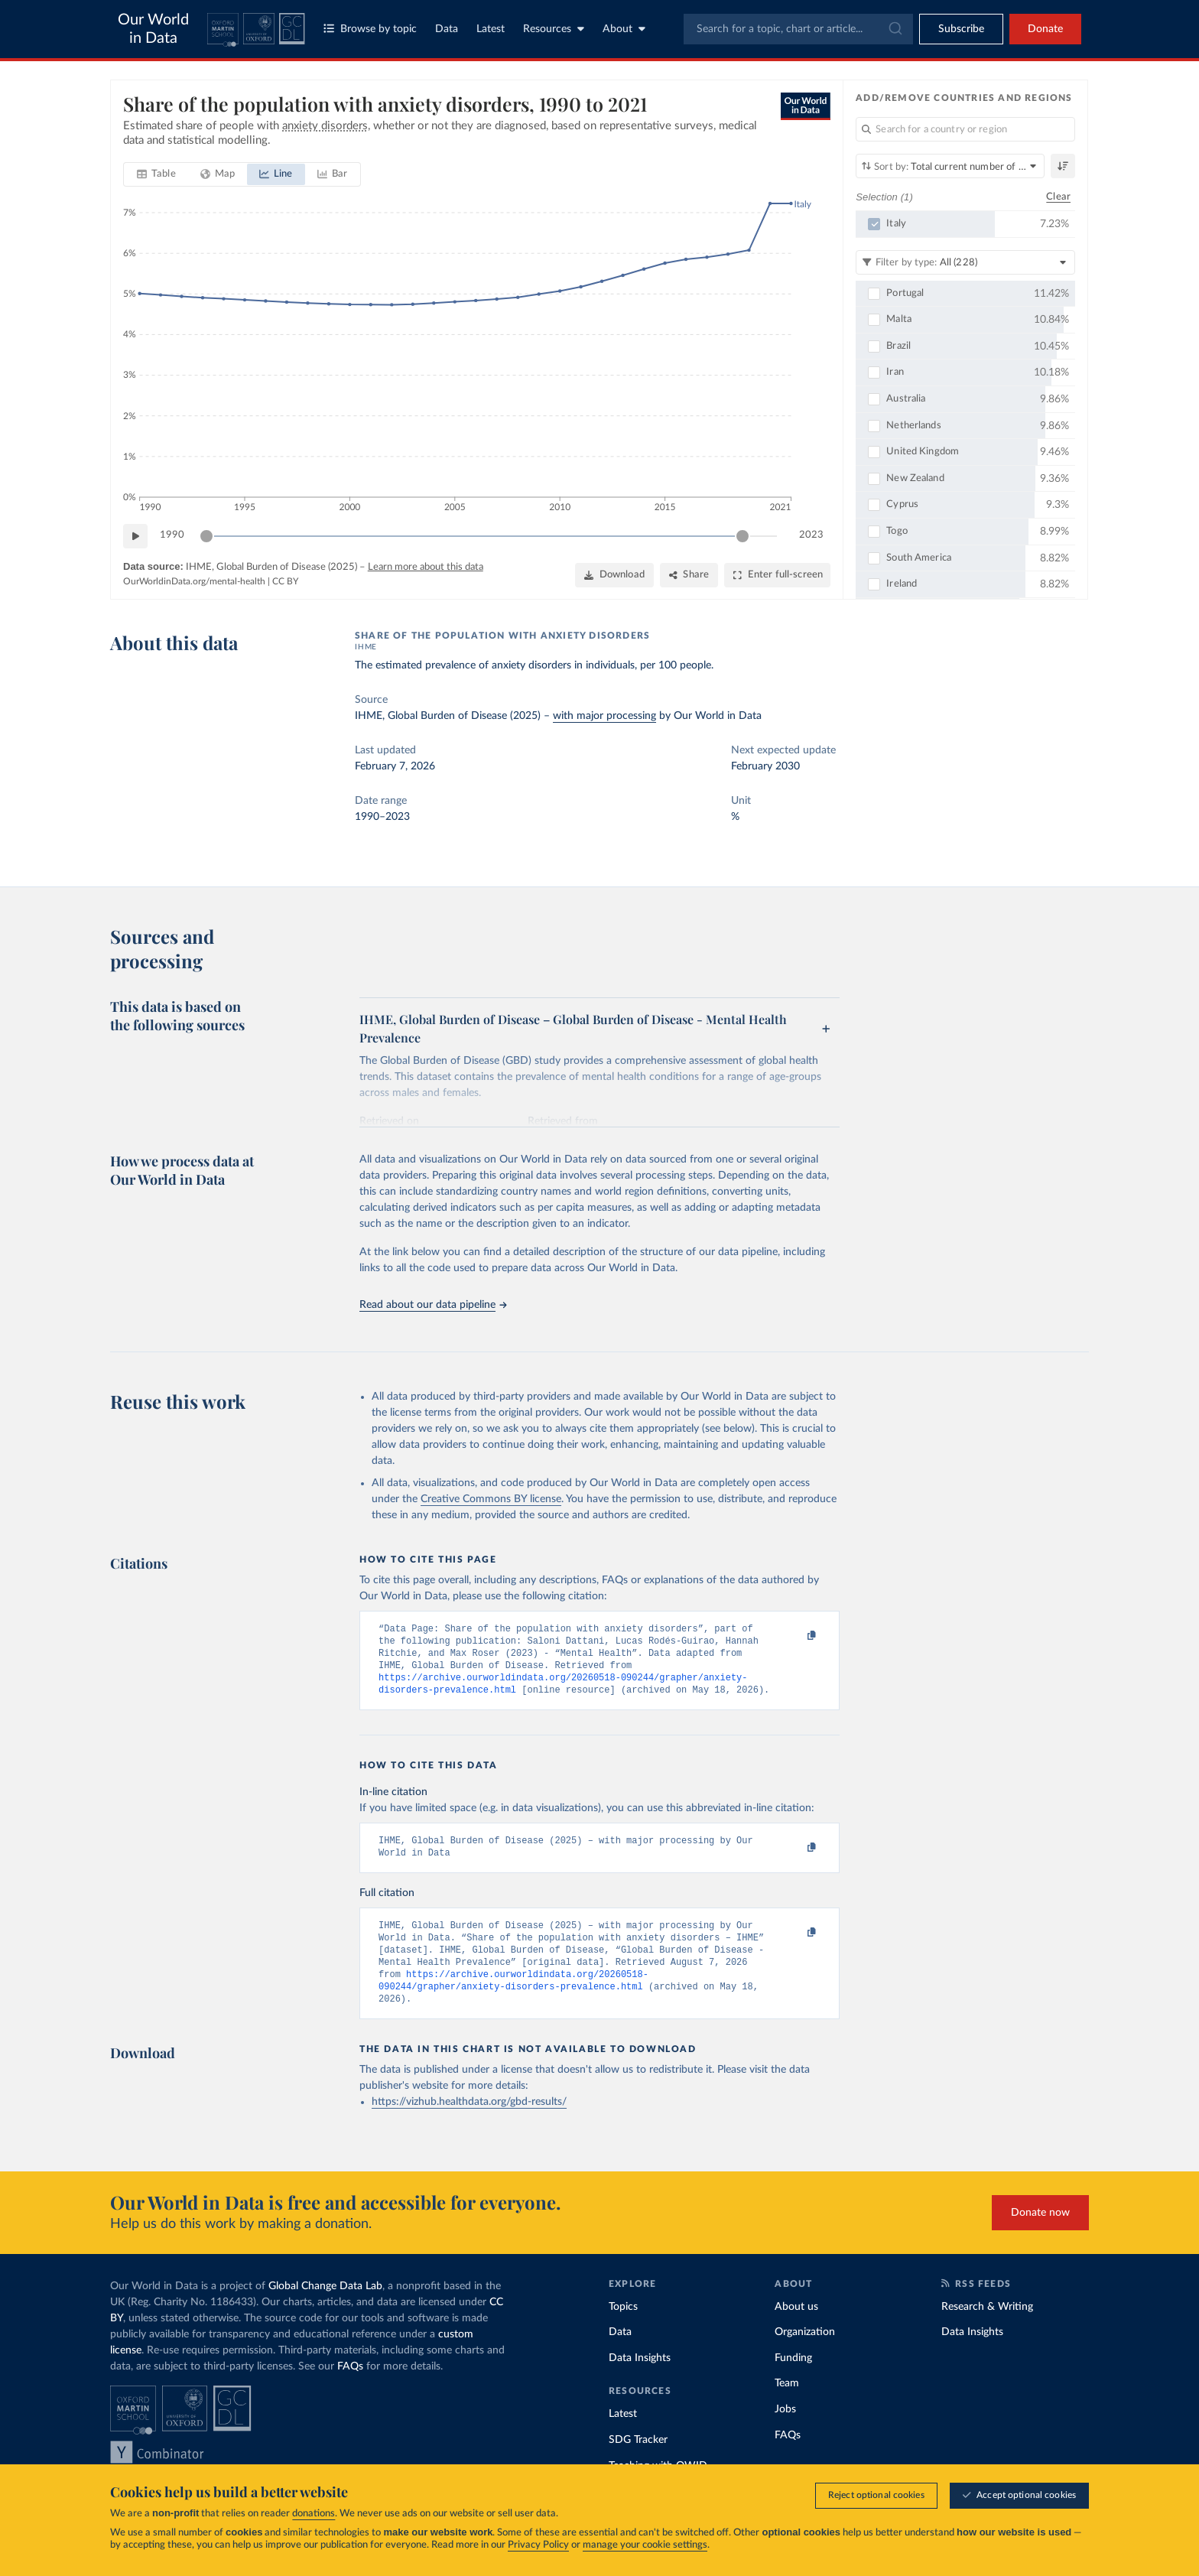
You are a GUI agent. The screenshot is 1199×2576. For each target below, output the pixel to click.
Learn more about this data (425, 567)
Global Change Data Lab (325, 2309)
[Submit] (894, 29)
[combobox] (798, 29)
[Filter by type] (965, 262)
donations (313, 2514)
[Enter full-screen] (777, 575)
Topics (623, 2329)
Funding (793, 2381)
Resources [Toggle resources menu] (553, 28)
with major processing (604, 716)
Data (446, 29)
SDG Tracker (638, 2462)
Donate (1045, 29)
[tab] (156, 174)
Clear (1058, 197)
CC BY (285, 581)
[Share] (689, 575)
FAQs (350, 2389)
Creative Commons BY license (491, 1499)
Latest (490, 29)
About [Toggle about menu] (624, 28)
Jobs (785, 2432)
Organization (805, 2355)
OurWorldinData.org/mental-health (194, 581)
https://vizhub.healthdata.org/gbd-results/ (469, 2124)
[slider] (206, 536)
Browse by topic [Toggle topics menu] (370, 28)
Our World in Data (153, 29)
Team (787, 2406)
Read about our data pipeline (432, 1304)
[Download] (614, 575)
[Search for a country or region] (965, 129)
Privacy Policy (538, 2546)
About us (796, 2329)
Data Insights (640, 2381)
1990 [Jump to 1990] (172, 535)
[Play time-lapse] (135, 536)
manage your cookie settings (645, 2546)
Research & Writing (987, 2329)
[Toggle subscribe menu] (961, 29)
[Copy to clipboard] (796, 1636)
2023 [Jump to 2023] (811, 535)
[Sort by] (950, 166)
